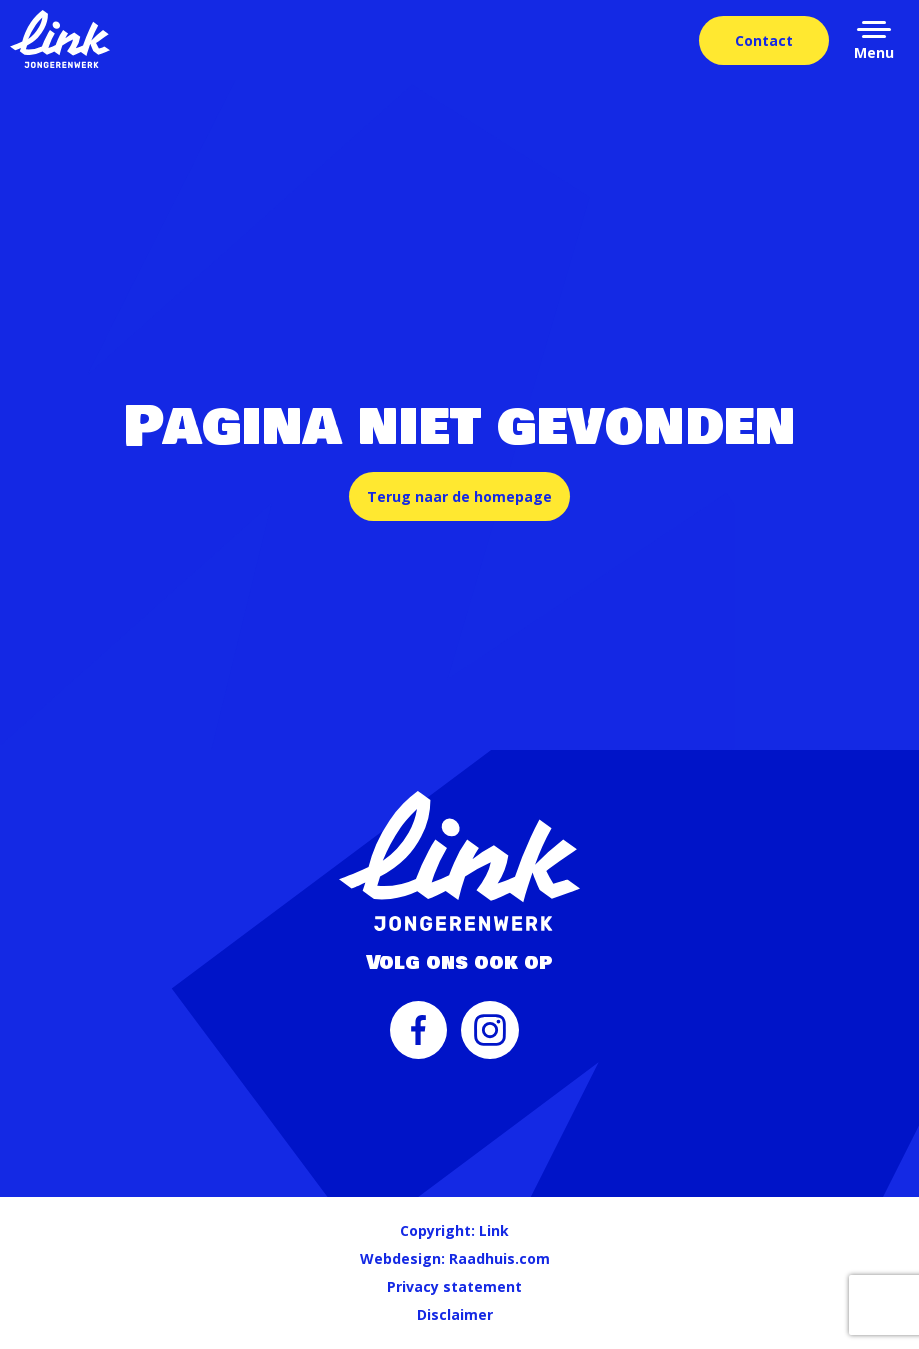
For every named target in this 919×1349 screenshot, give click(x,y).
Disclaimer (455, 1314)
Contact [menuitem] (764, 40)
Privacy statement (454, 1286)
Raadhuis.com (499, 1258)
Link (494, 1230)
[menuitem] (419, 1040)
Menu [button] (874, 52)
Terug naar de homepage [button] (459, 496)
